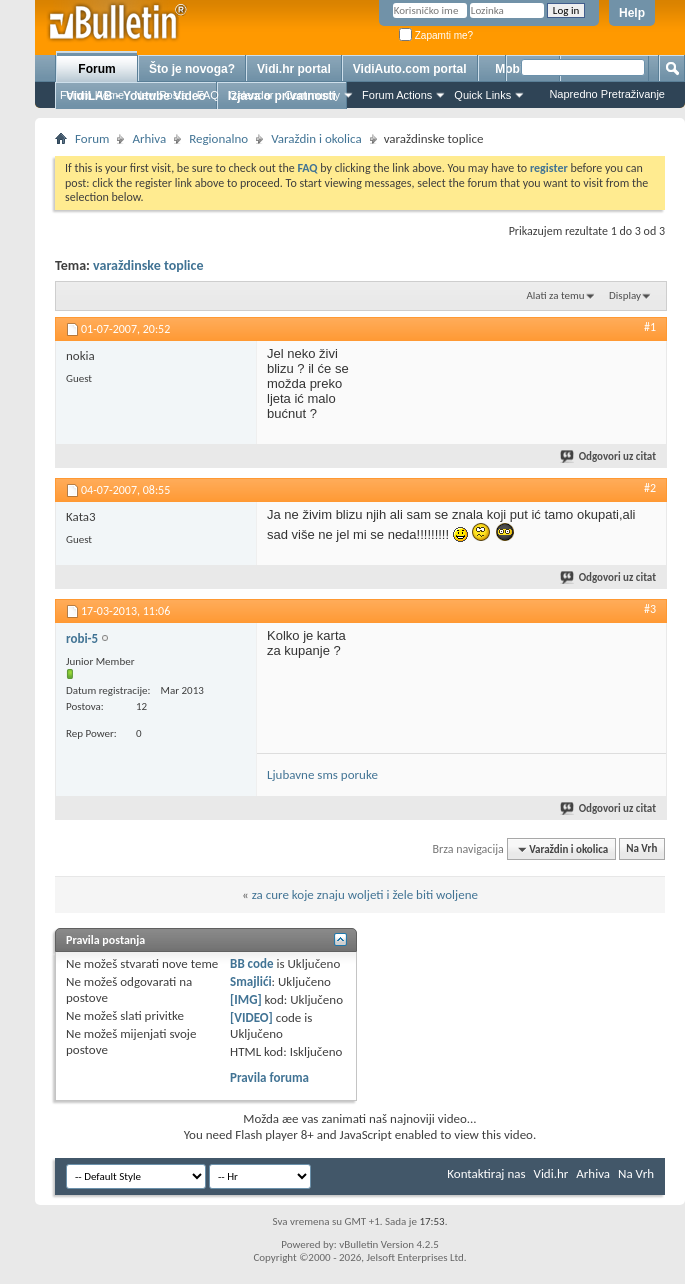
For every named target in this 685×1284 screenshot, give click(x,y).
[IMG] (246, 999)
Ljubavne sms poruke (322, 774)
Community (312, 95)
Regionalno (218, 138)
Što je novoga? (192, 69)
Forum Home (92, 95)
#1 (650, 327)
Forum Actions (397, 95)
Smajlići (250, 981)
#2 (650, 488)
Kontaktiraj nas (486, 1173)
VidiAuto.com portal (410, 69)
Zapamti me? (436, 35)
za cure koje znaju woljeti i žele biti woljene (365, 894)
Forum (96, 69)
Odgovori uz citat (609, 456)
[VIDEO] (251, 1017)
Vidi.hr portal (294, 69)
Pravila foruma (269, 1077)
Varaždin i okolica (316, 138)
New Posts (160, 95)
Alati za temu (555, 295)
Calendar (251, 95)
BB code (251, 963)
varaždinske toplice (148, 265)
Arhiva (149, 138)
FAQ (208, 95)
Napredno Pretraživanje (607, 94)
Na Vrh (641, 849)
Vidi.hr (551, 1173)
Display (625, 295)
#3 (650, 609)
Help (632, 13)
